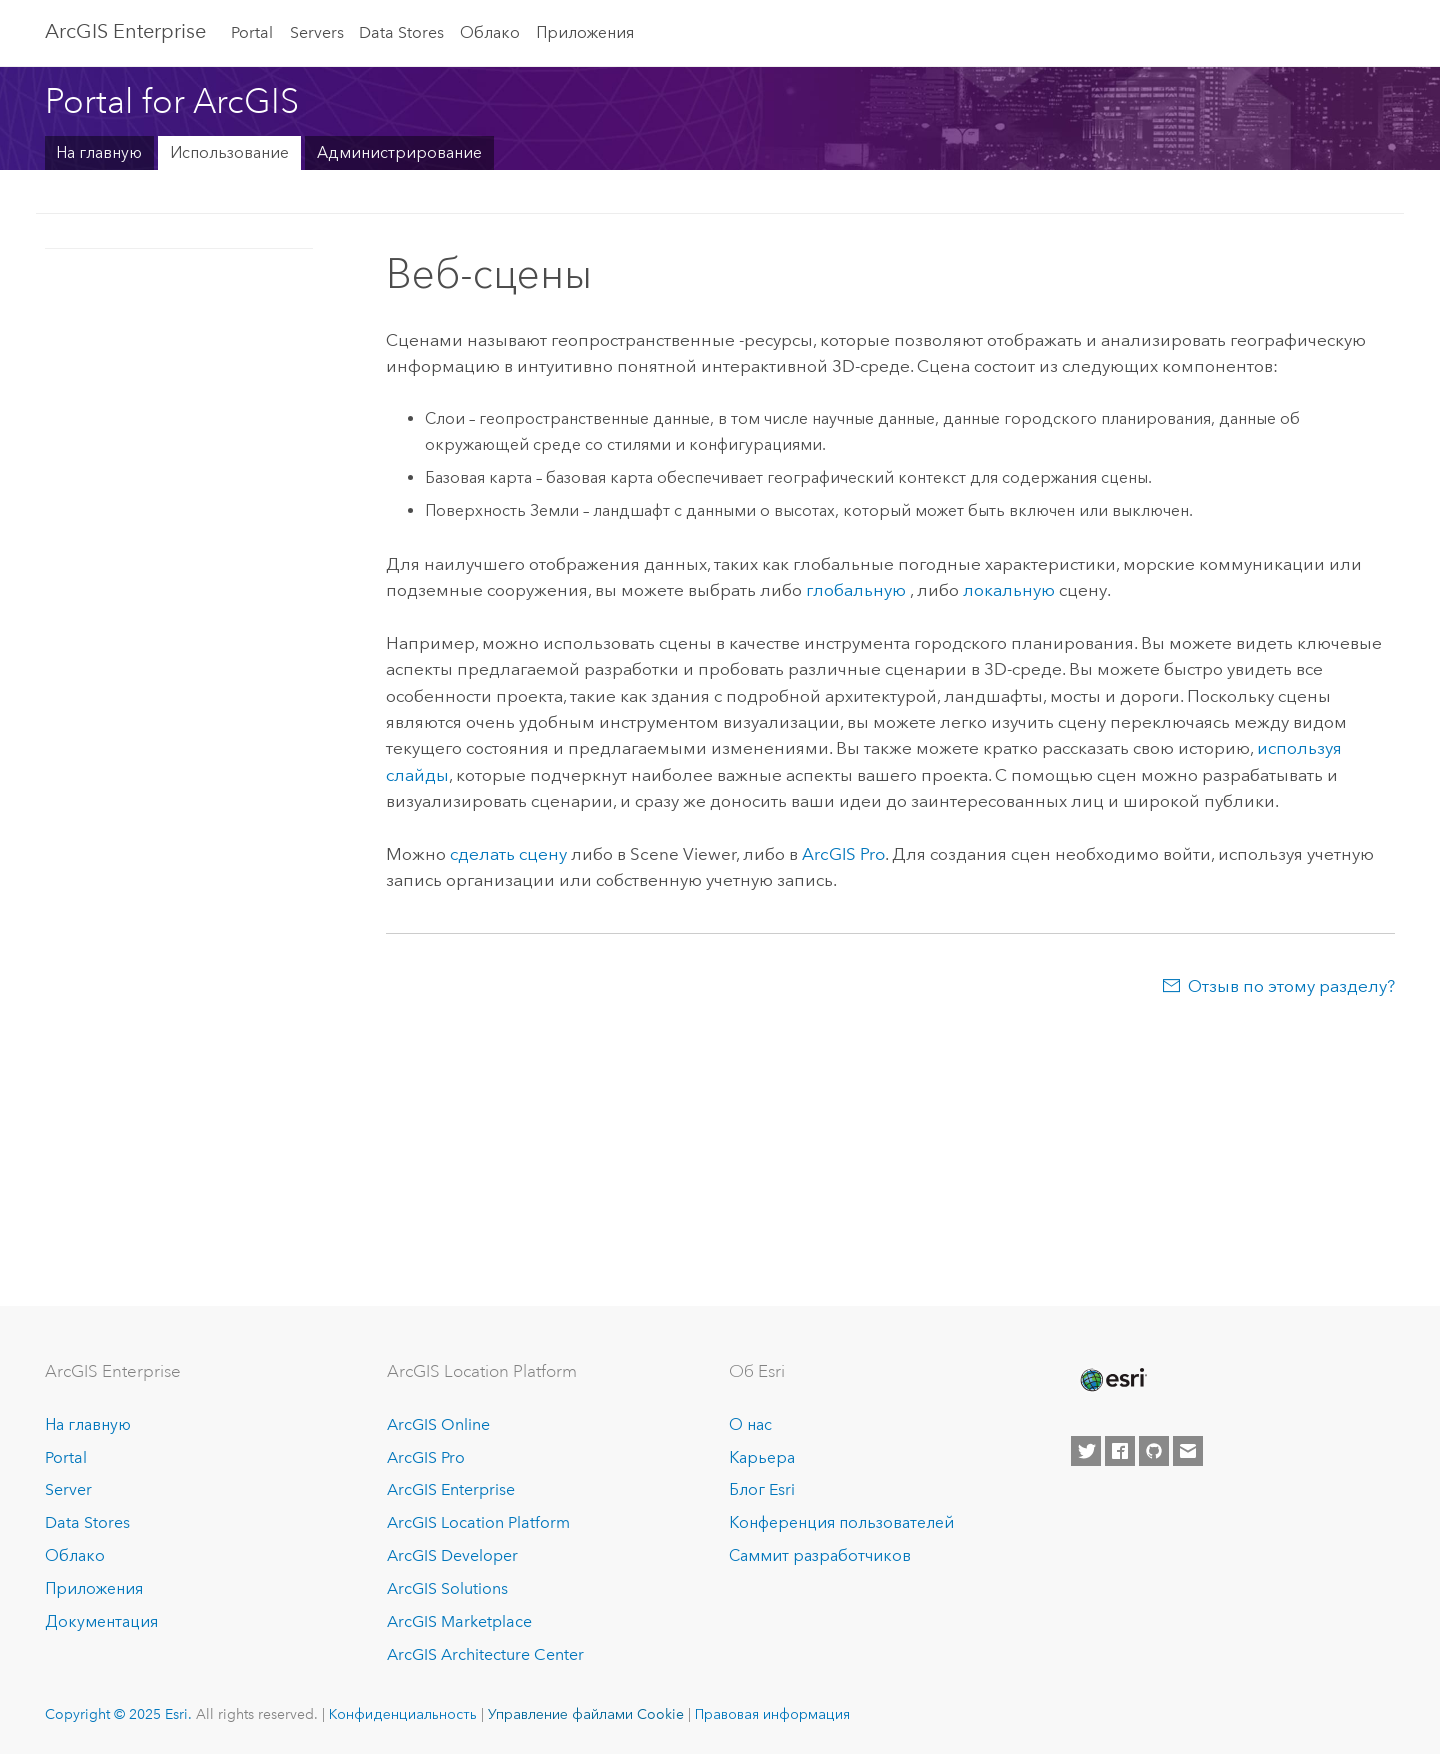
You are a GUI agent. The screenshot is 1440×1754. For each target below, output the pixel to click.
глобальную (858, 590)
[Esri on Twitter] (1086, 1451)
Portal (252, 32)
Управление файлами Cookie (586, 1714)
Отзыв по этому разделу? (1291, 986)
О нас (750, 1424)
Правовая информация (772, 1714)
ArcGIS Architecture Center (485, 1654)
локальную (1009, 590)
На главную (99, 152)
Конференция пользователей (841, 1522)
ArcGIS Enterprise (125, 31)
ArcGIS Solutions (447, 1588)
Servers (317, 32)
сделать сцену (508, 854)
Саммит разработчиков (820, 1555)
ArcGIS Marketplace (459, 1621)
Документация (101, 1621)
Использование (229, 152)
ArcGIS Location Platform (478, 1522)
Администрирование (399, 152)
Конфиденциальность (403, 1714)
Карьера (762, 1457)
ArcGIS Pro (426, 1457)
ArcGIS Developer (452, 1555)
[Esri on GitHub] (1154, 1451)
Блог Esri (762, 1489)
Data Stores (401, 32)
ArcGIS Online (438, 1424)
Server (68, 1489)
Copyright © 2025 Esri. (118, 1714)
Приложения (585, 32)
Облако (490, 32)
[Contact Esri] (1188, 1451)
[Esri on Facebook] (1120, 1451)
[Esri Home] (1112, 1380)
